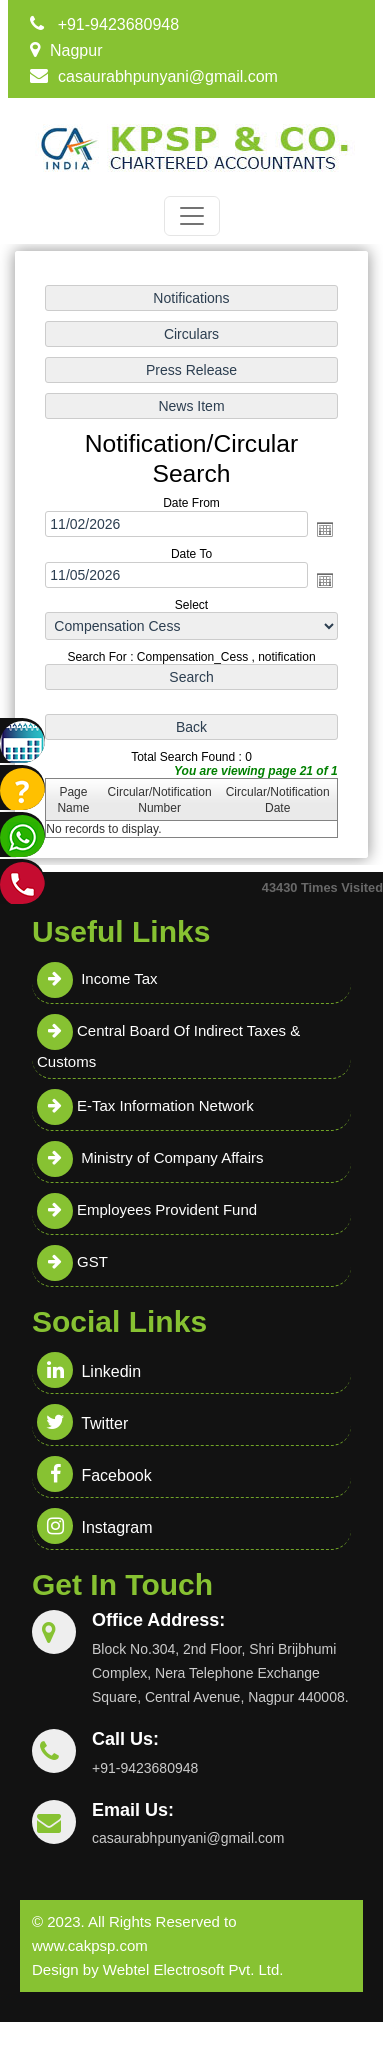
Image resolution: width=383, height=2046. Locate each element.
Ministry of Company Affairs (150, 1157)
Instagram (95, 1527)
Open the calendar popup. (325, 529)
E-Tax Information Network (145, 1105)
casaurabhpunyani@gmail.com (168, 76)
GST (72, 1261)
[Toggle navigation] (192, 216)
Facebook (94, 1475)
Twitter (82, 1423)
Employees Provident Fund (147, 1209)
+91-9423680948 (118, 24)
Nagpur (76, 50)
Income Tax (97, 978)
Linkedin (89, 1371)
